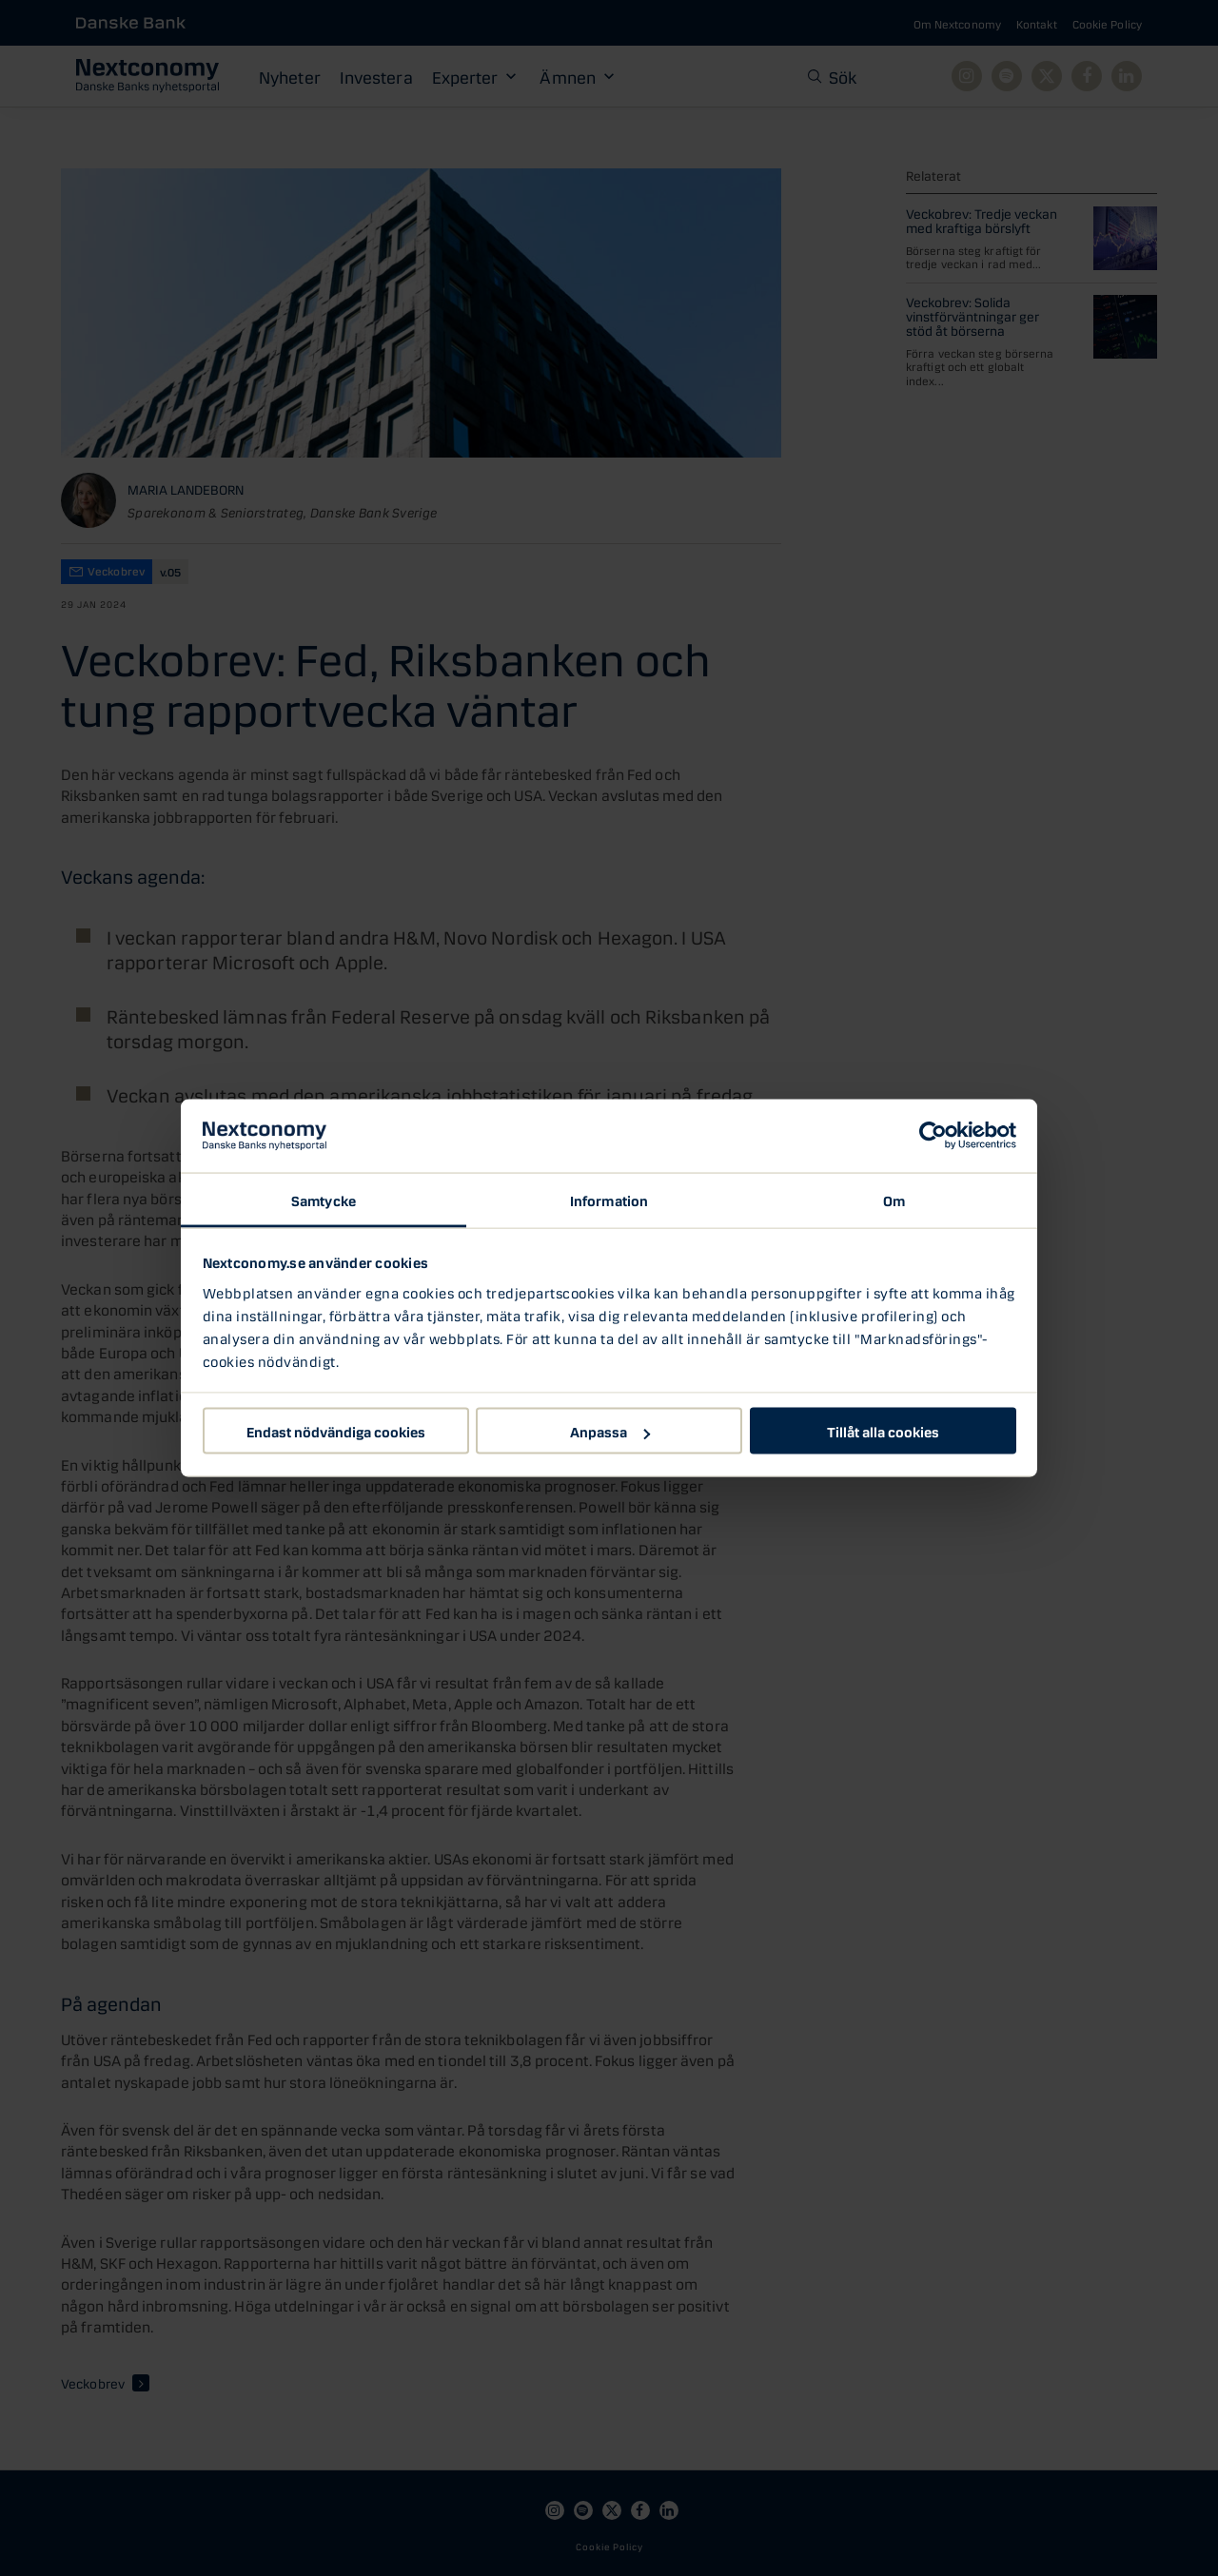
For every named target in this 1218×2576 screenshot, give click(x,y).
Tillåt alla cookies (883, 1430)
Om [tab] (894, 1198)
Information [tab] (609, 1198)
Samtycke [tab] (323, 1198)
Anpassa (610, 1430)
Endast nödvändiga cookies (335, 1430)
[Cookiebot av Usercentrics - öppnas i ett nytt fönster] (933, 1136)
